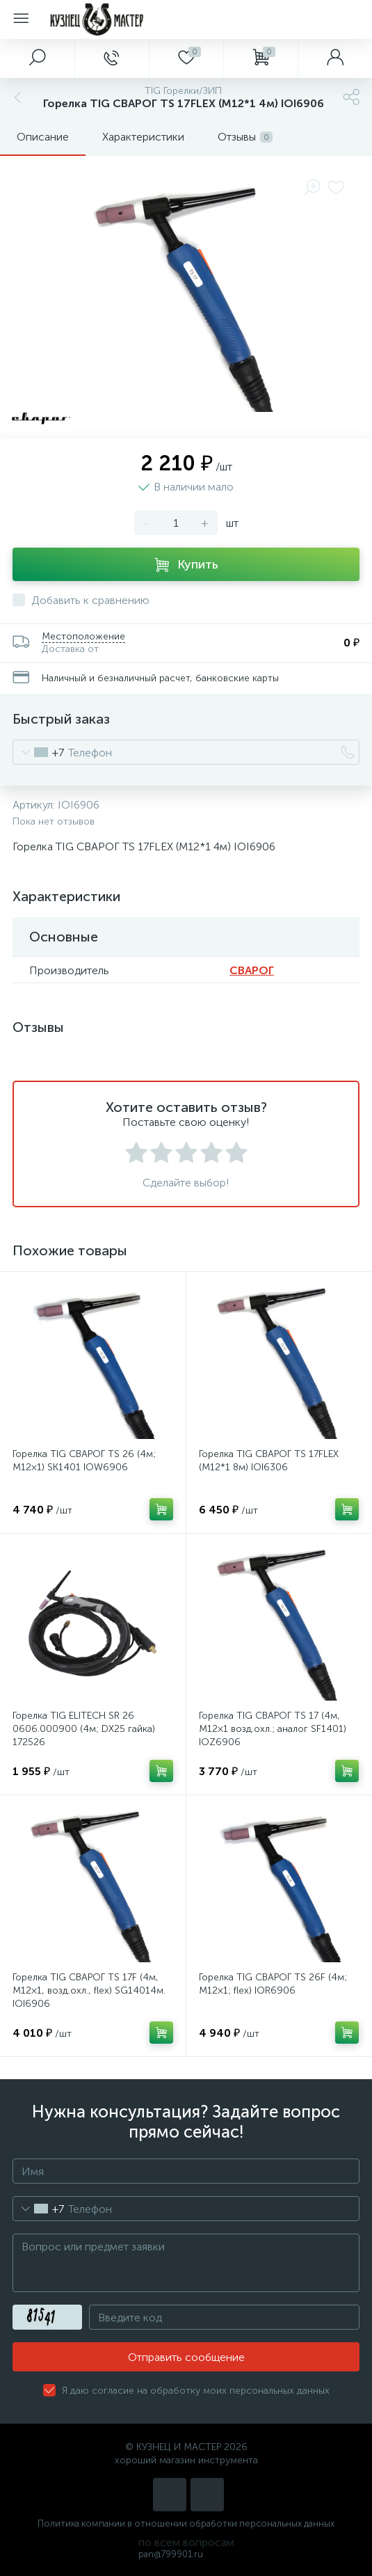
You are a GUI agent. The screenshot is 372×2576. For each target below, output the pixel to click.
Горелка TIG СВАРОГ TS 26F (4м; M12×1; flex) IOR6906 (273, 1983)
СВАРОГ (251, 970)
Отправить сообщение (186, 2357)
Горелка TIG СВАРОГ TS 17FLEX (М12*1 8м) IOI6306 (269, 1460)
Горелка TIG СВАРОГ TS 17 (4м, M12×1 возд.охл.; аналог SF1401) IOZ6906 (272, 1729)
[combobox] (38, 752)
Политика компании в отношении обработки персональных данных (186, 2523)
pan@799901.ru (170, 2554)
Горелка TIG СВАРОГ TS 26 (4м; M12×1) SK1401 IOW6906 (84, 1460)
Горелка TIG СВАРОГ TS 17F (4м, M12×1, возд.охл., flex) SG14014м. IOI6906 (89, 1990)
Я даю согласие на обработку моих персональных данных (196, 2390)
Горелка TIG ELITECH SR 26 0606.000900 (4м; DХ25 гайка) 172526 (84, 1729)
